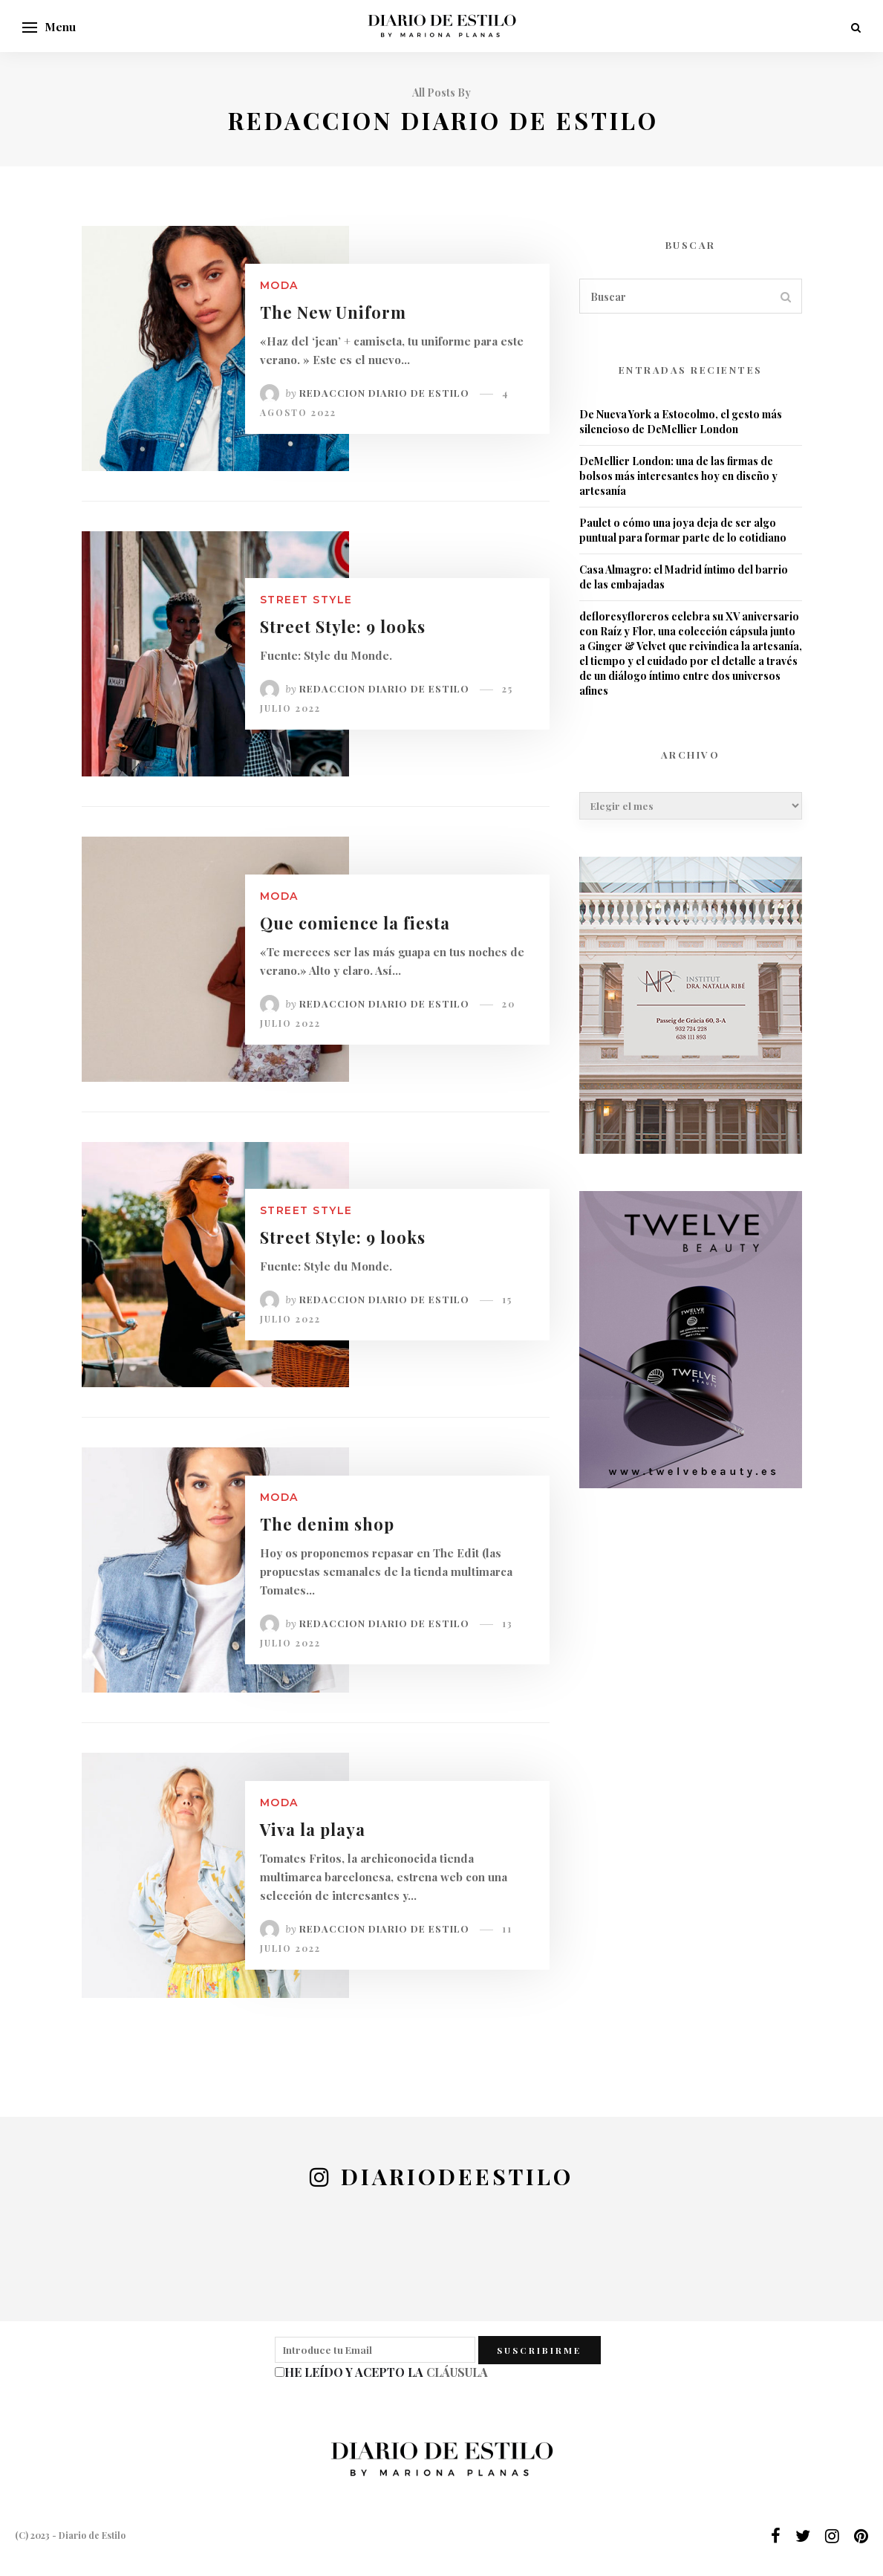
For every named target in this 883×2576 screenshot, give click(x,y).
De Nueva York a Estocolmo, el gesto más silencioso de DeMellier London (680, 421)
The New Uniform (333, 312)
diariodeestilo (457, 2176)
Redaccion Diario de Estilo (384, 392)
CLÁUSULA (457, 2372)
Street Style (306, 599)
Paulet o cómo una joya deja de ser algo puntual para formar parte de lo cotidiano (682, 530)
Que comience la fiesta (355, 923)
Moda (279, 285)
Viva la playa (312, 1829)
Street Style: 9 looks (343, 626)
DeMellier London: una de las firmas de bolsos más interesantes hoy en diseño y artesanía (678, 476)
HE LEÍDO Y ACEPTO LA (386, 2372)
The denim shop (327, 1524)
